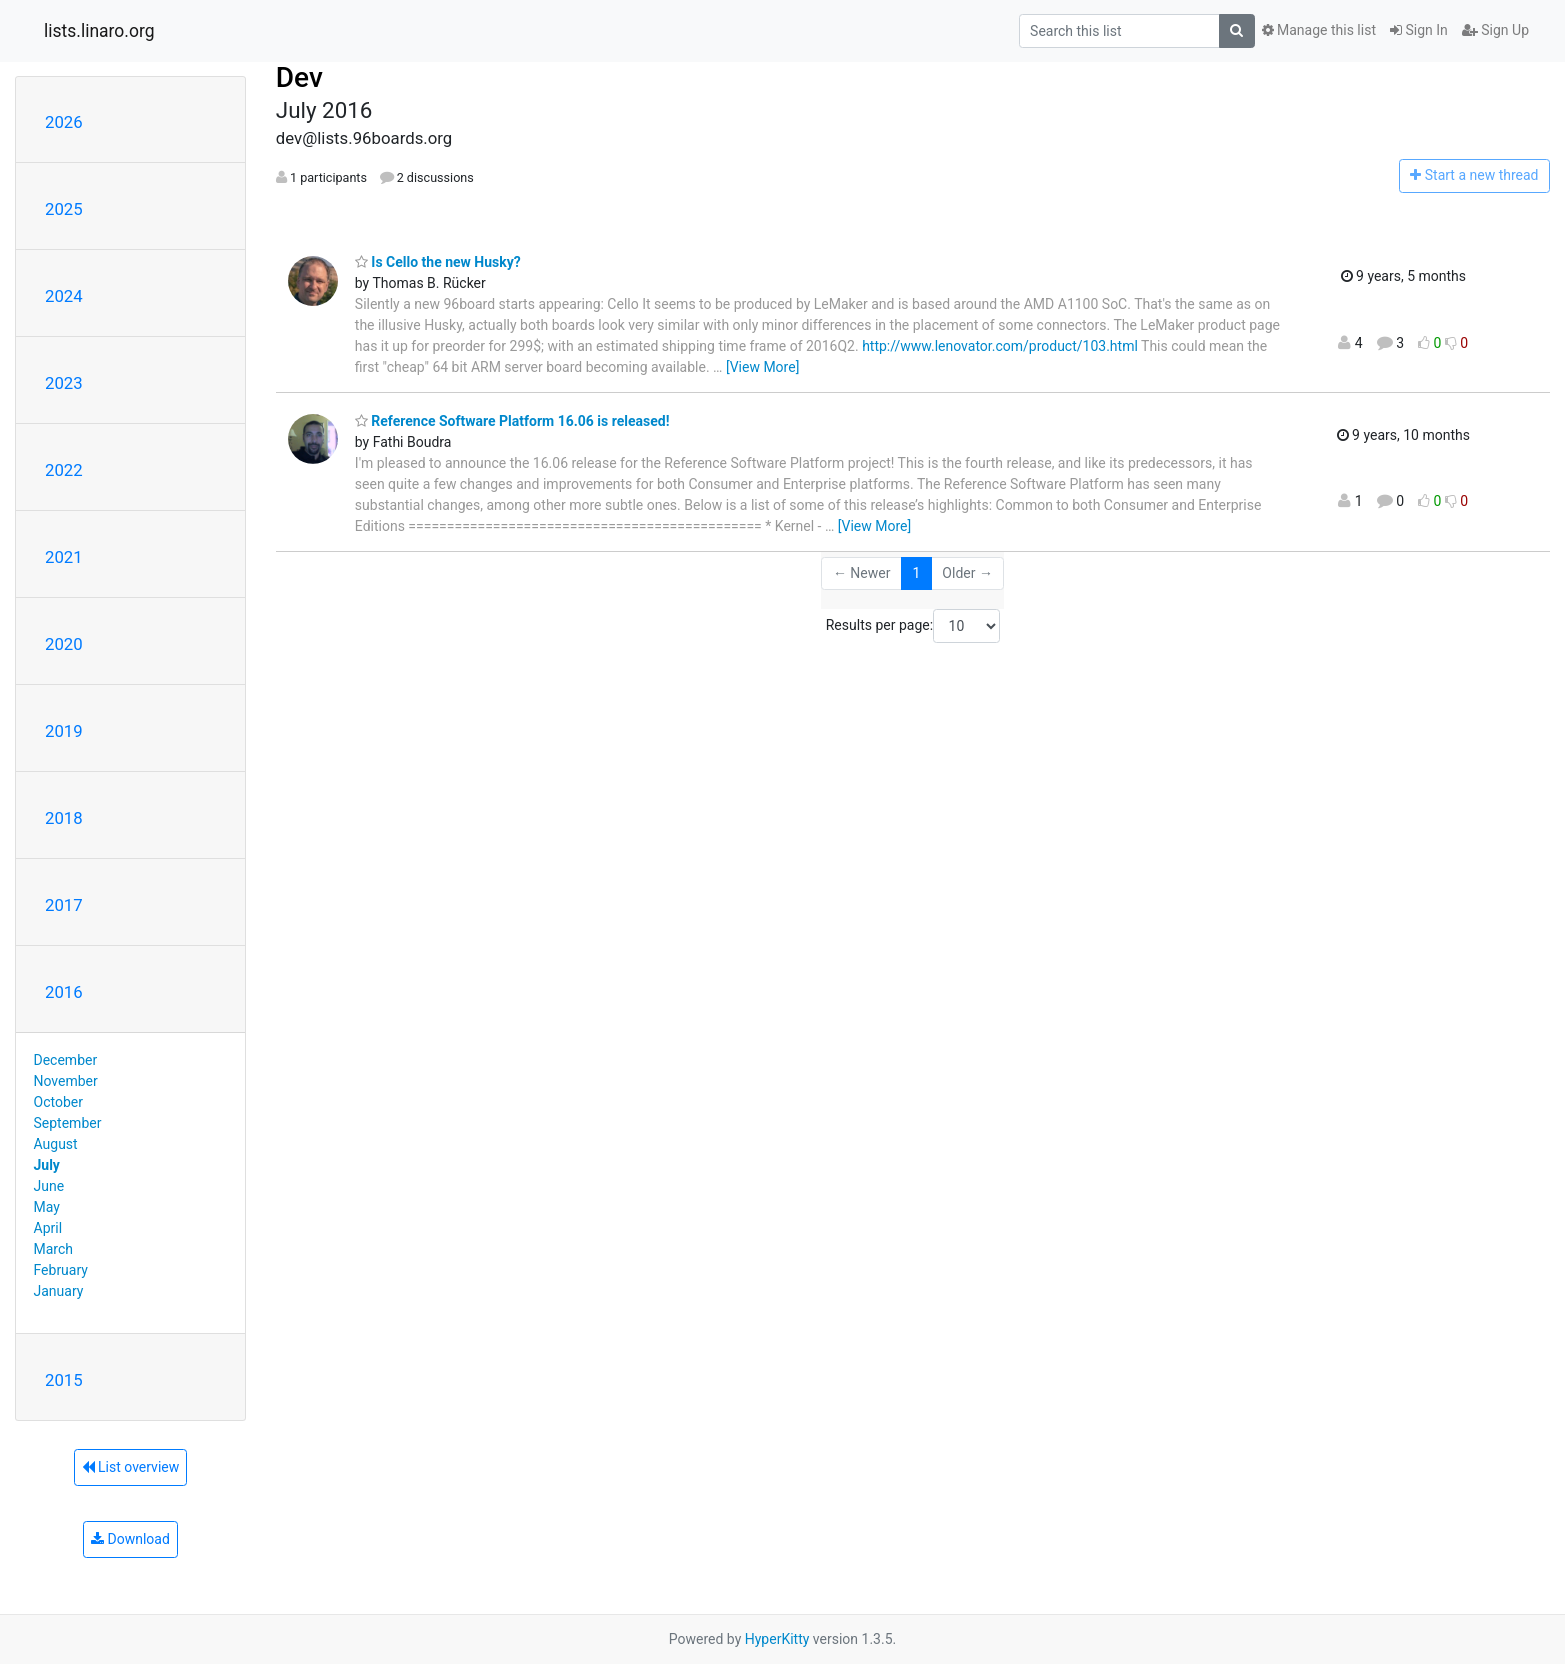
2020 (64, 644)
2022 (64, 470)
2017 (64, 905)
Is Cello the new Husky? (438, 262)
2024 (64, 296)
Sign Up (1495, 30)
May (47, 1207)
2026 (64, 122)
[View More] (762, 367)
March (54, 1249)
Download (130, 1539)
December (66, 1060)
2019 (64, 731)
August (56, 1144)
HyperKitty (777, 1639)
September (68, 1123)
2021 (64, 557)
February (61, 1270)
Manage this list (1319, 30)
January (59, 1291)
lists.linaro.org (99, 31)
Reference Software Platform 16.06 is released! (512, 421)
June (49, 1186)
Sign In (1419, 30)
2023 (64, 383)
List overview (131, 1467)
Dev (299, 77)
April (48, 1228)
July (47, 1165)
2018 (64, 818)
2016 (64, 992)
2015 (64, 1380)
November (66, 1081)
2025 (64, 209)
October (58, 1102)
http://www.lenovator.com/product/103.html (1000, 346)
